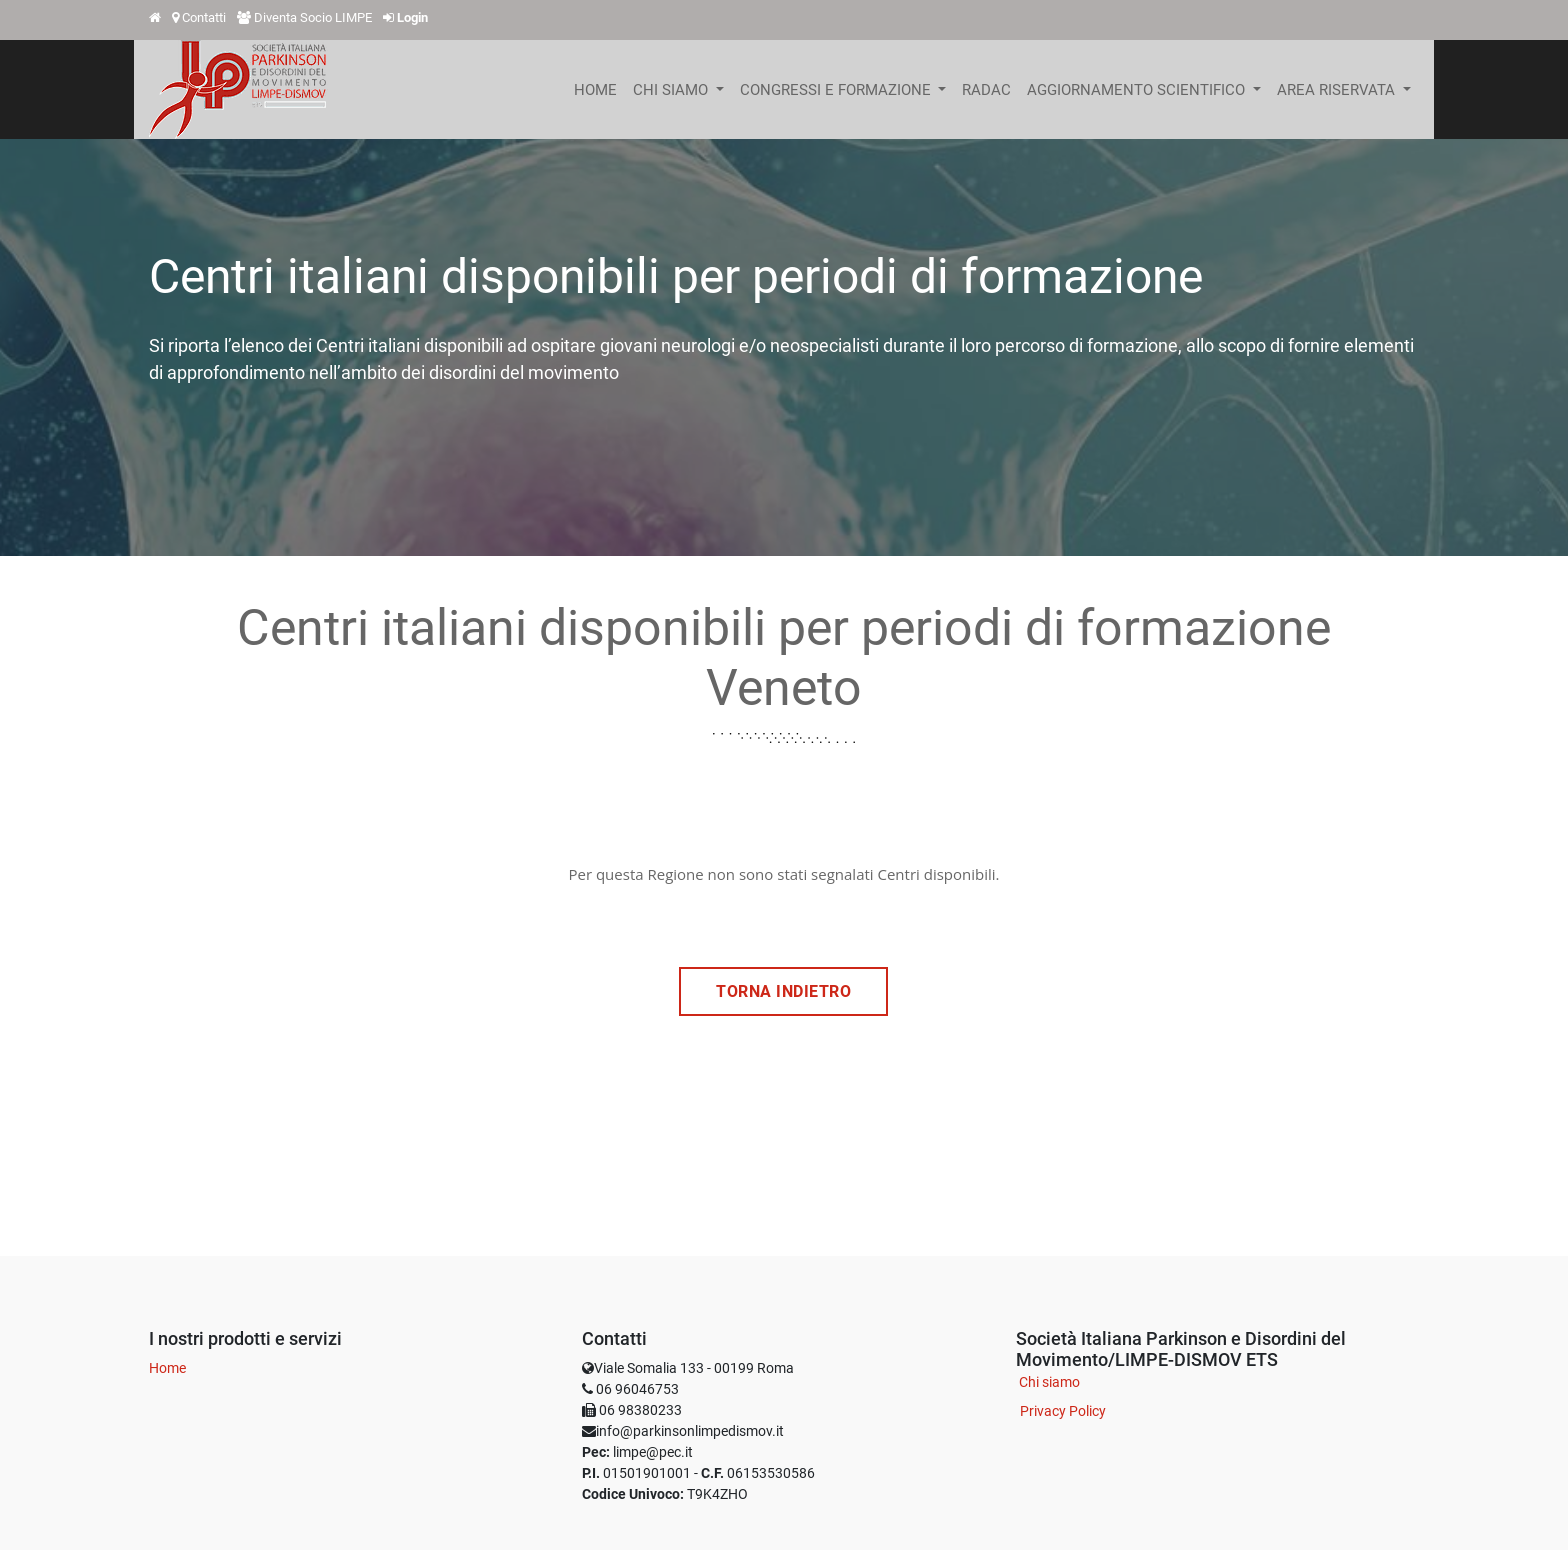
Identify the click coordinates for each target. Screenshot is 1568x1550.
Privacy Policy (1063, 1411)
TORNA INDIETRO (783, 991)
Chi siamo (1049, 1382)
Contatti (204, 17)
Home (167, 1368)
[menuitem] (595, 90)
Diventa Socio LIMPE (313, 17)
